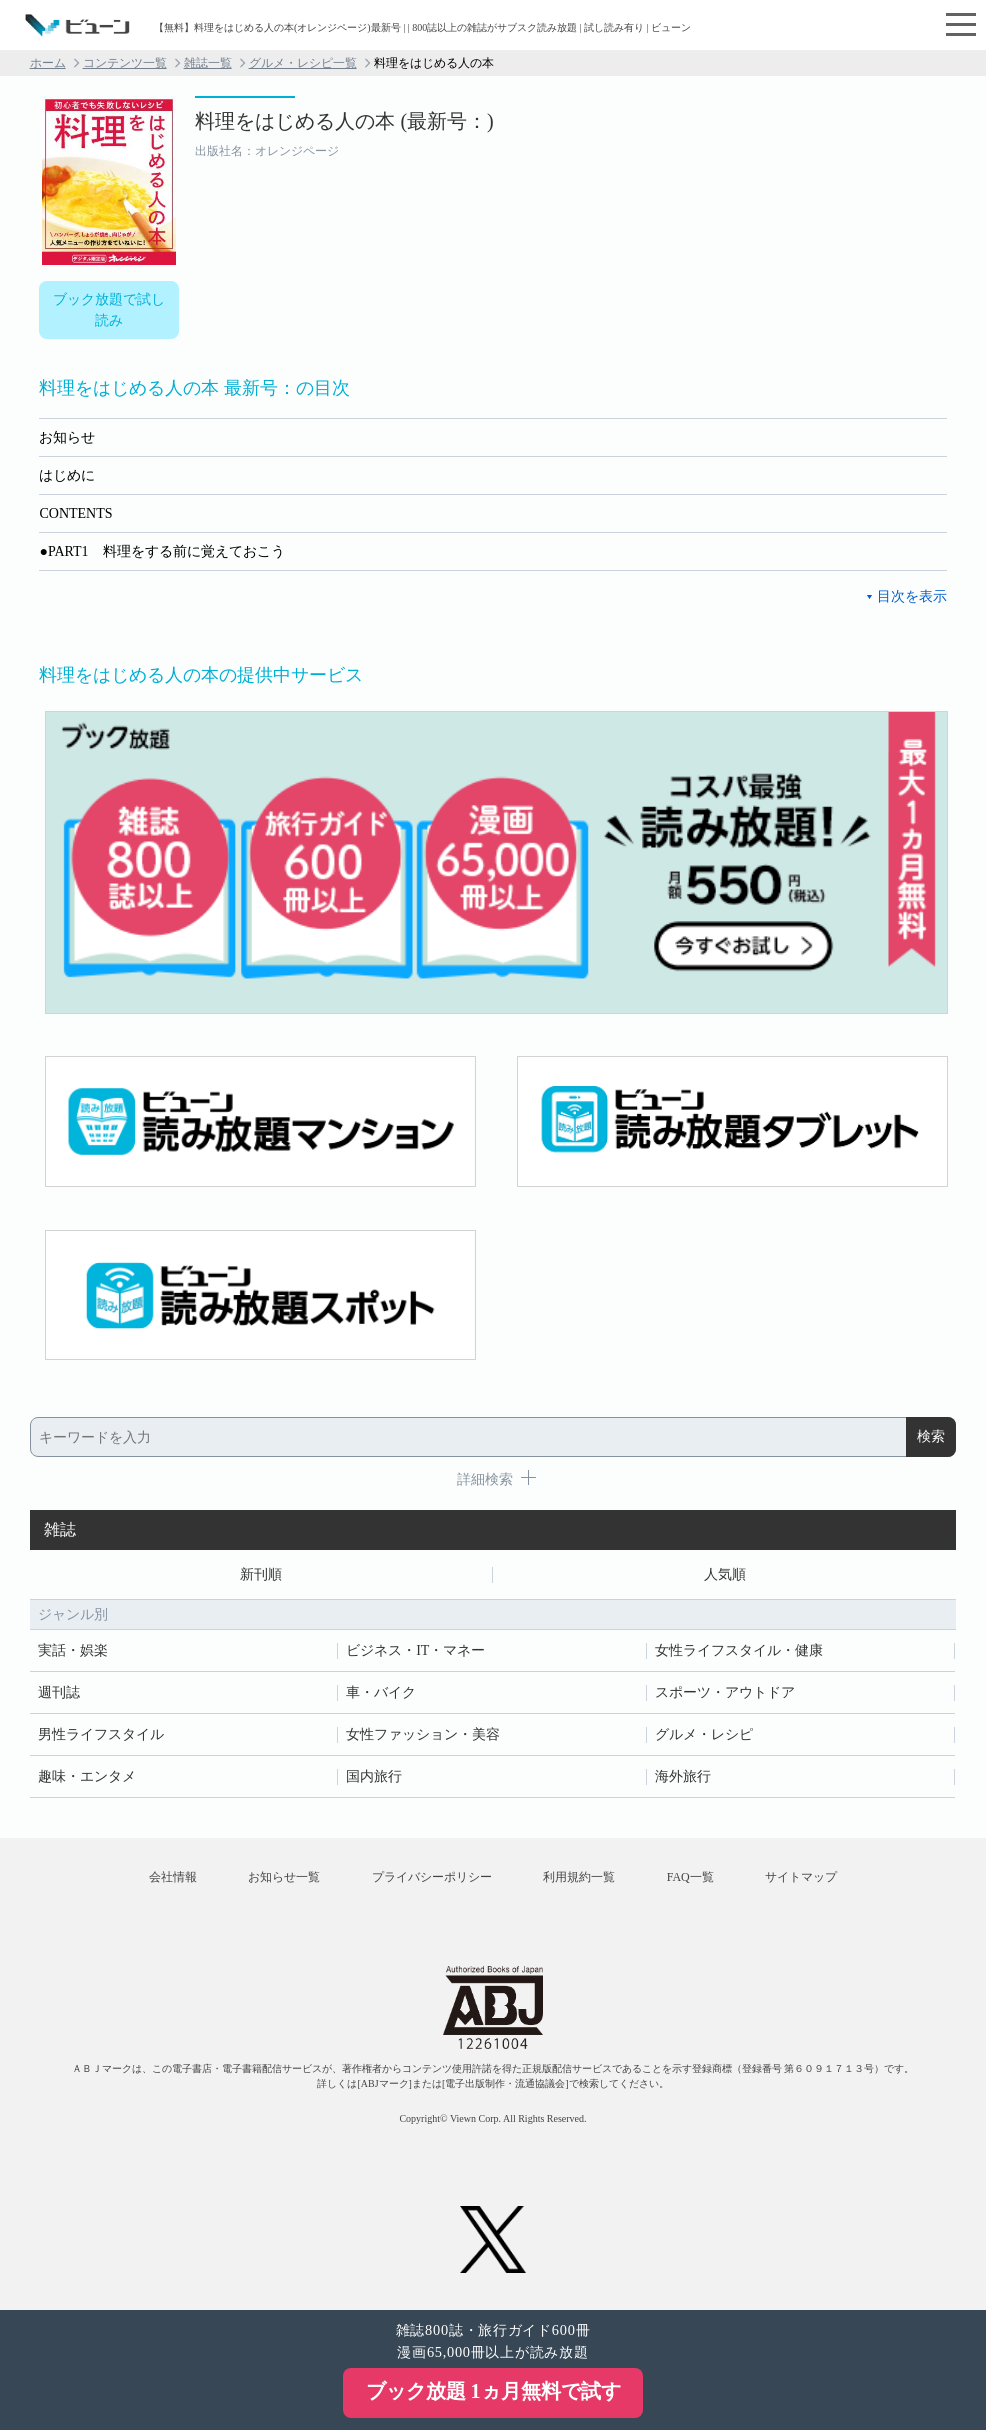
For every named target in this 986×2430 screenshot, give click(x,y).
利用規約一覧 (579, 1877)
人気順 (725, 1574)
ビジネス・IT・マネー (415, 1650)
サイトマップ (801, 1877)
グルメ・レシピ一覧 (303, 63)
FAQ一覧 (690, 1877)
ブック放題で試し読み (109, 310)
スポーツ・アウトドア (725, 1692)
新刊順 (261, 1574)
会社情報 (173, 1877)
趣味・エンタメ (87, 1776)
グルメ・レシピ (704, 1734)
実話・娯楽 (73, 1650)
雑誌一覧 (208, 63)
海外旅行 (683, 1776)
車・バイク (381, 1692)
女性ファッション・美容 (423, 1734)
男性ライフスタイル (101, 1734)
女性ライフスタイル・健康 (739, 1650)
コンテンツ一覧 (125, 63)
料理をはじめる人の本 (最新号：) (344, 121)
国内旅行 (374, 1776)
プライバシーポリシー (432, 1877)
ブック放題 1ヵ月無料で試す (493, 2391)
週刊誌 (59, 1692)
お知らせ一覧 (284, 1877)
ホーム (48, 63)
